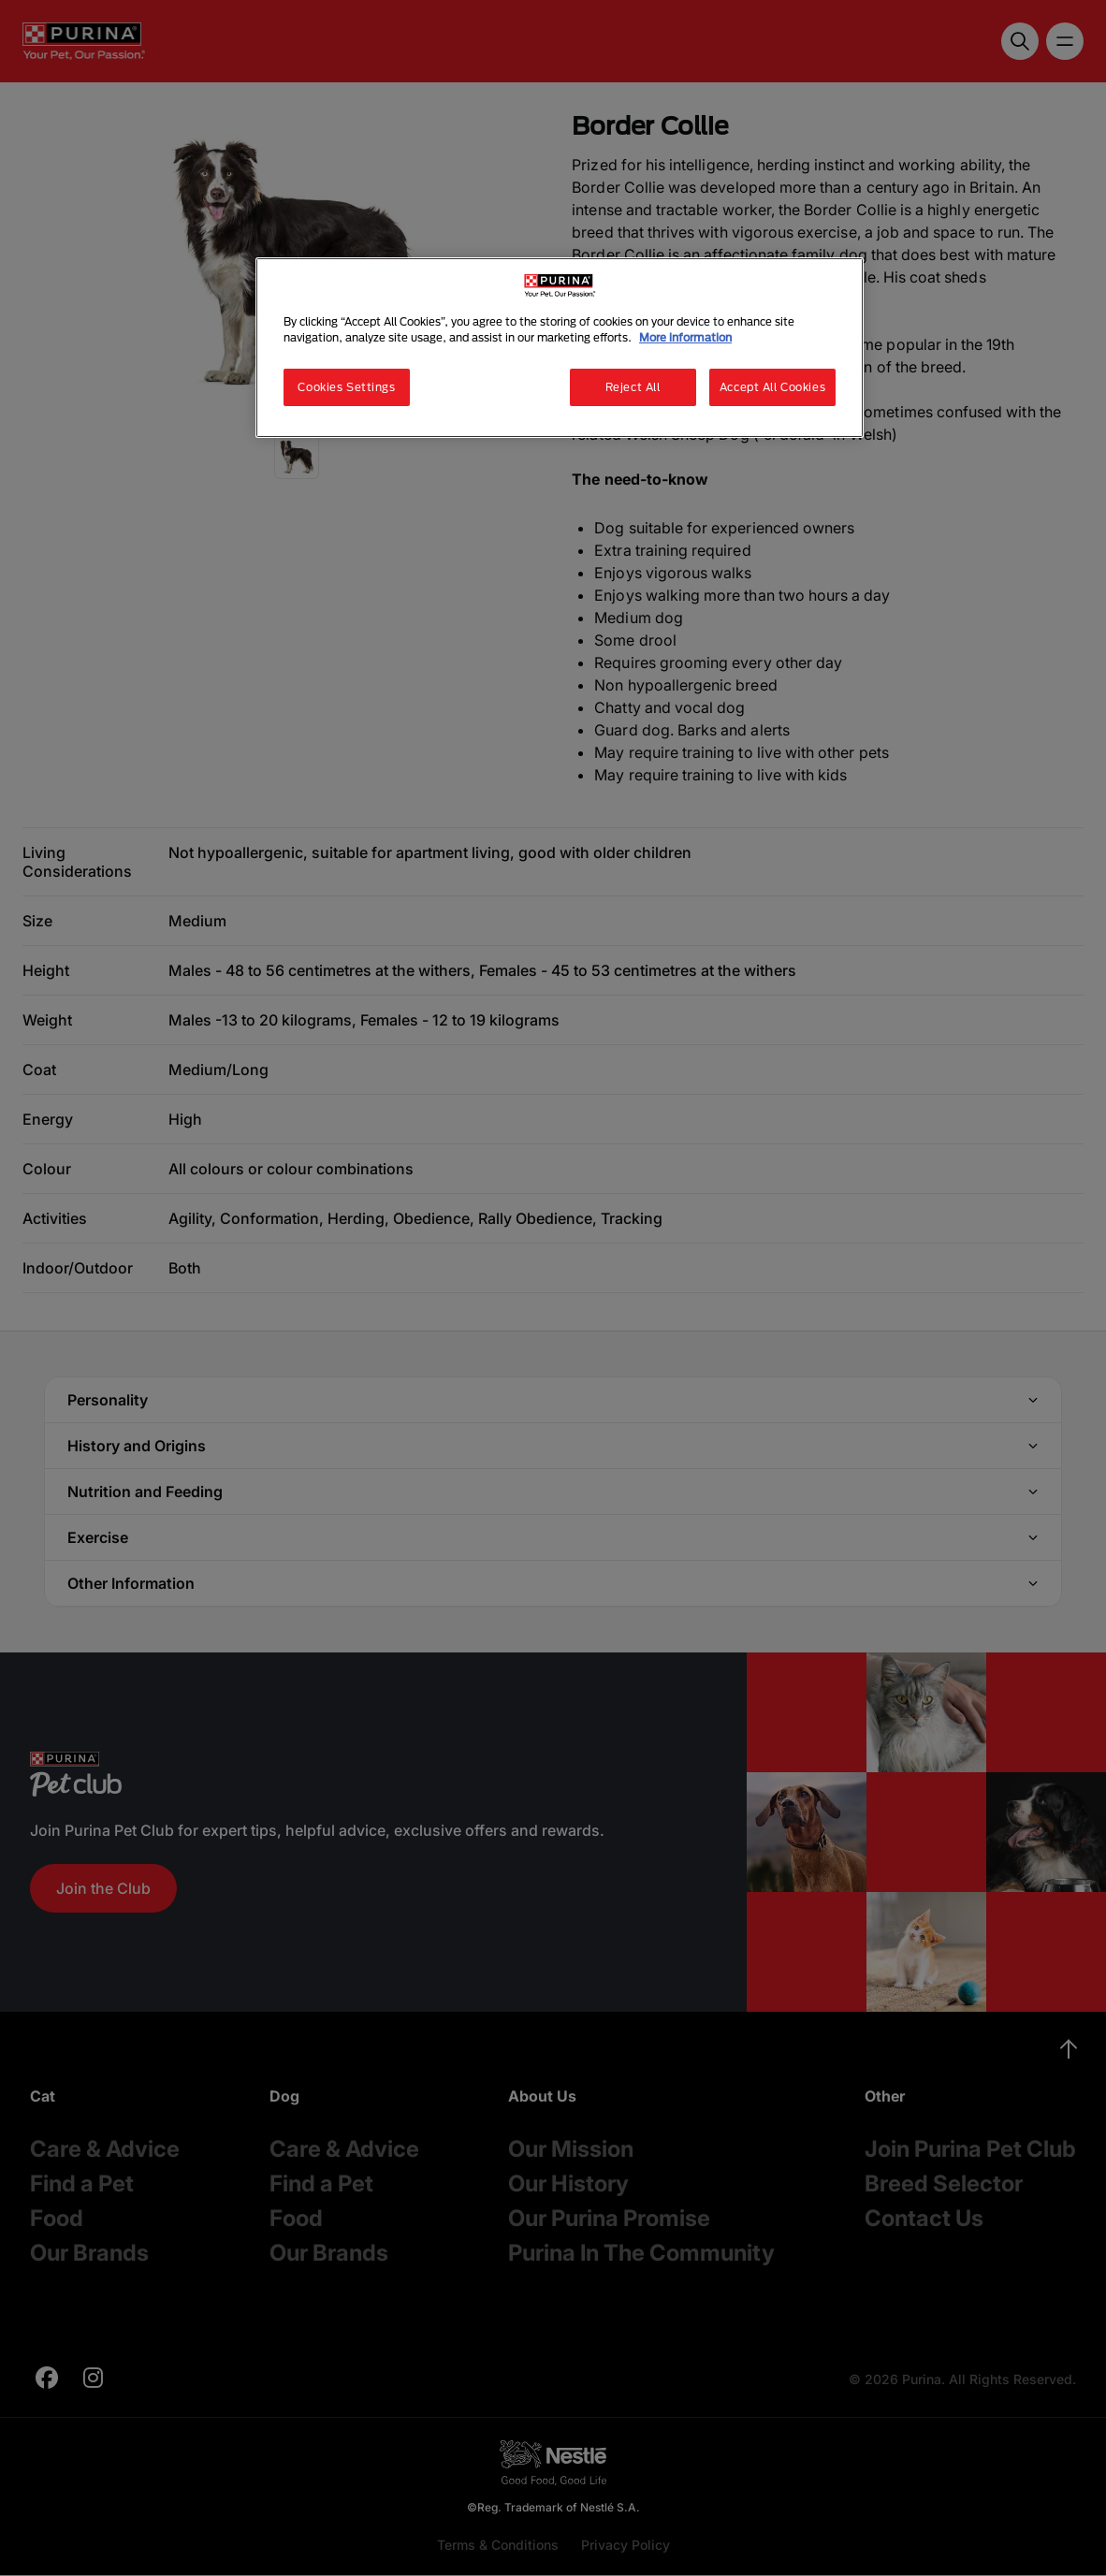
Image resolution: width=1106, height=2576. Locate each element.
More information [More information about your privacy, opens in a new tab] (685, 337)
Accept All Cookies (772, 387)
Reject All (633, 387)
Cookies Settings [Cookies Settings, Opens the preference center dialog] (346, 387)
